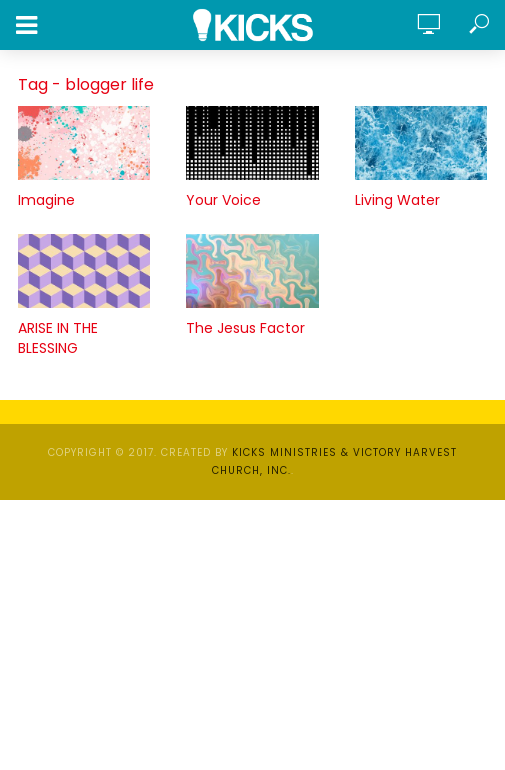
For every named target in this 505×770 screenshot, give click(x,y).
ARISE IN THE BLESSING (58, 338)
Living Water (397, 200)
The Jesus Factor (245, 328)
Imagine (46, 200)
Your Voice (223, 200)
